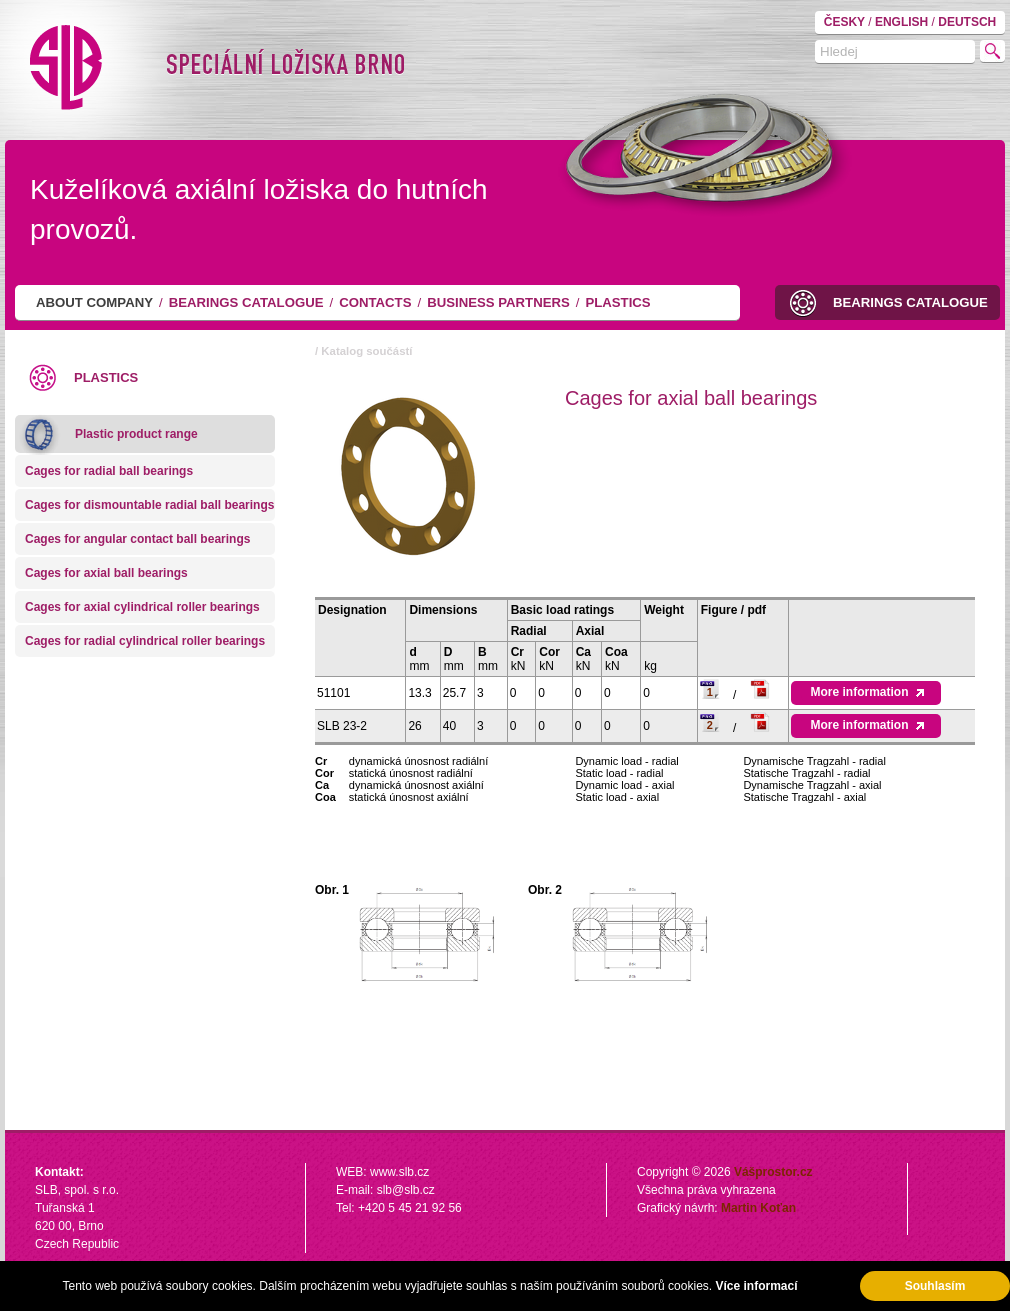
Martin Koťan (758, 1208)
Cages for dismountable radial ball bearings (149, 505)
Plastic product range (136, 434)
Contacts (375, 302)
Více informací (756, 1286)
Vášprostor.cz (773, 1172)
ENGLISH (903, 22)
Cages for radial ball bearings (109, 471)
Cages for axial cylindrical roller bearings (142, 607)
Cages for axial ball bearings (106, 573)
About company (94, 302)
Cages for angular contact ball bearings (137, 539)
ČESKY (846, 22)
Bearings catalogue (246, 302)
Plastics (617, 302)
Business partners (498, 302)
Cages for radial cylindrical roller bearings (145, 641)
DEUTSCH (967, 22)
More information (865, 692)
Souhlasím (935, 1286)
